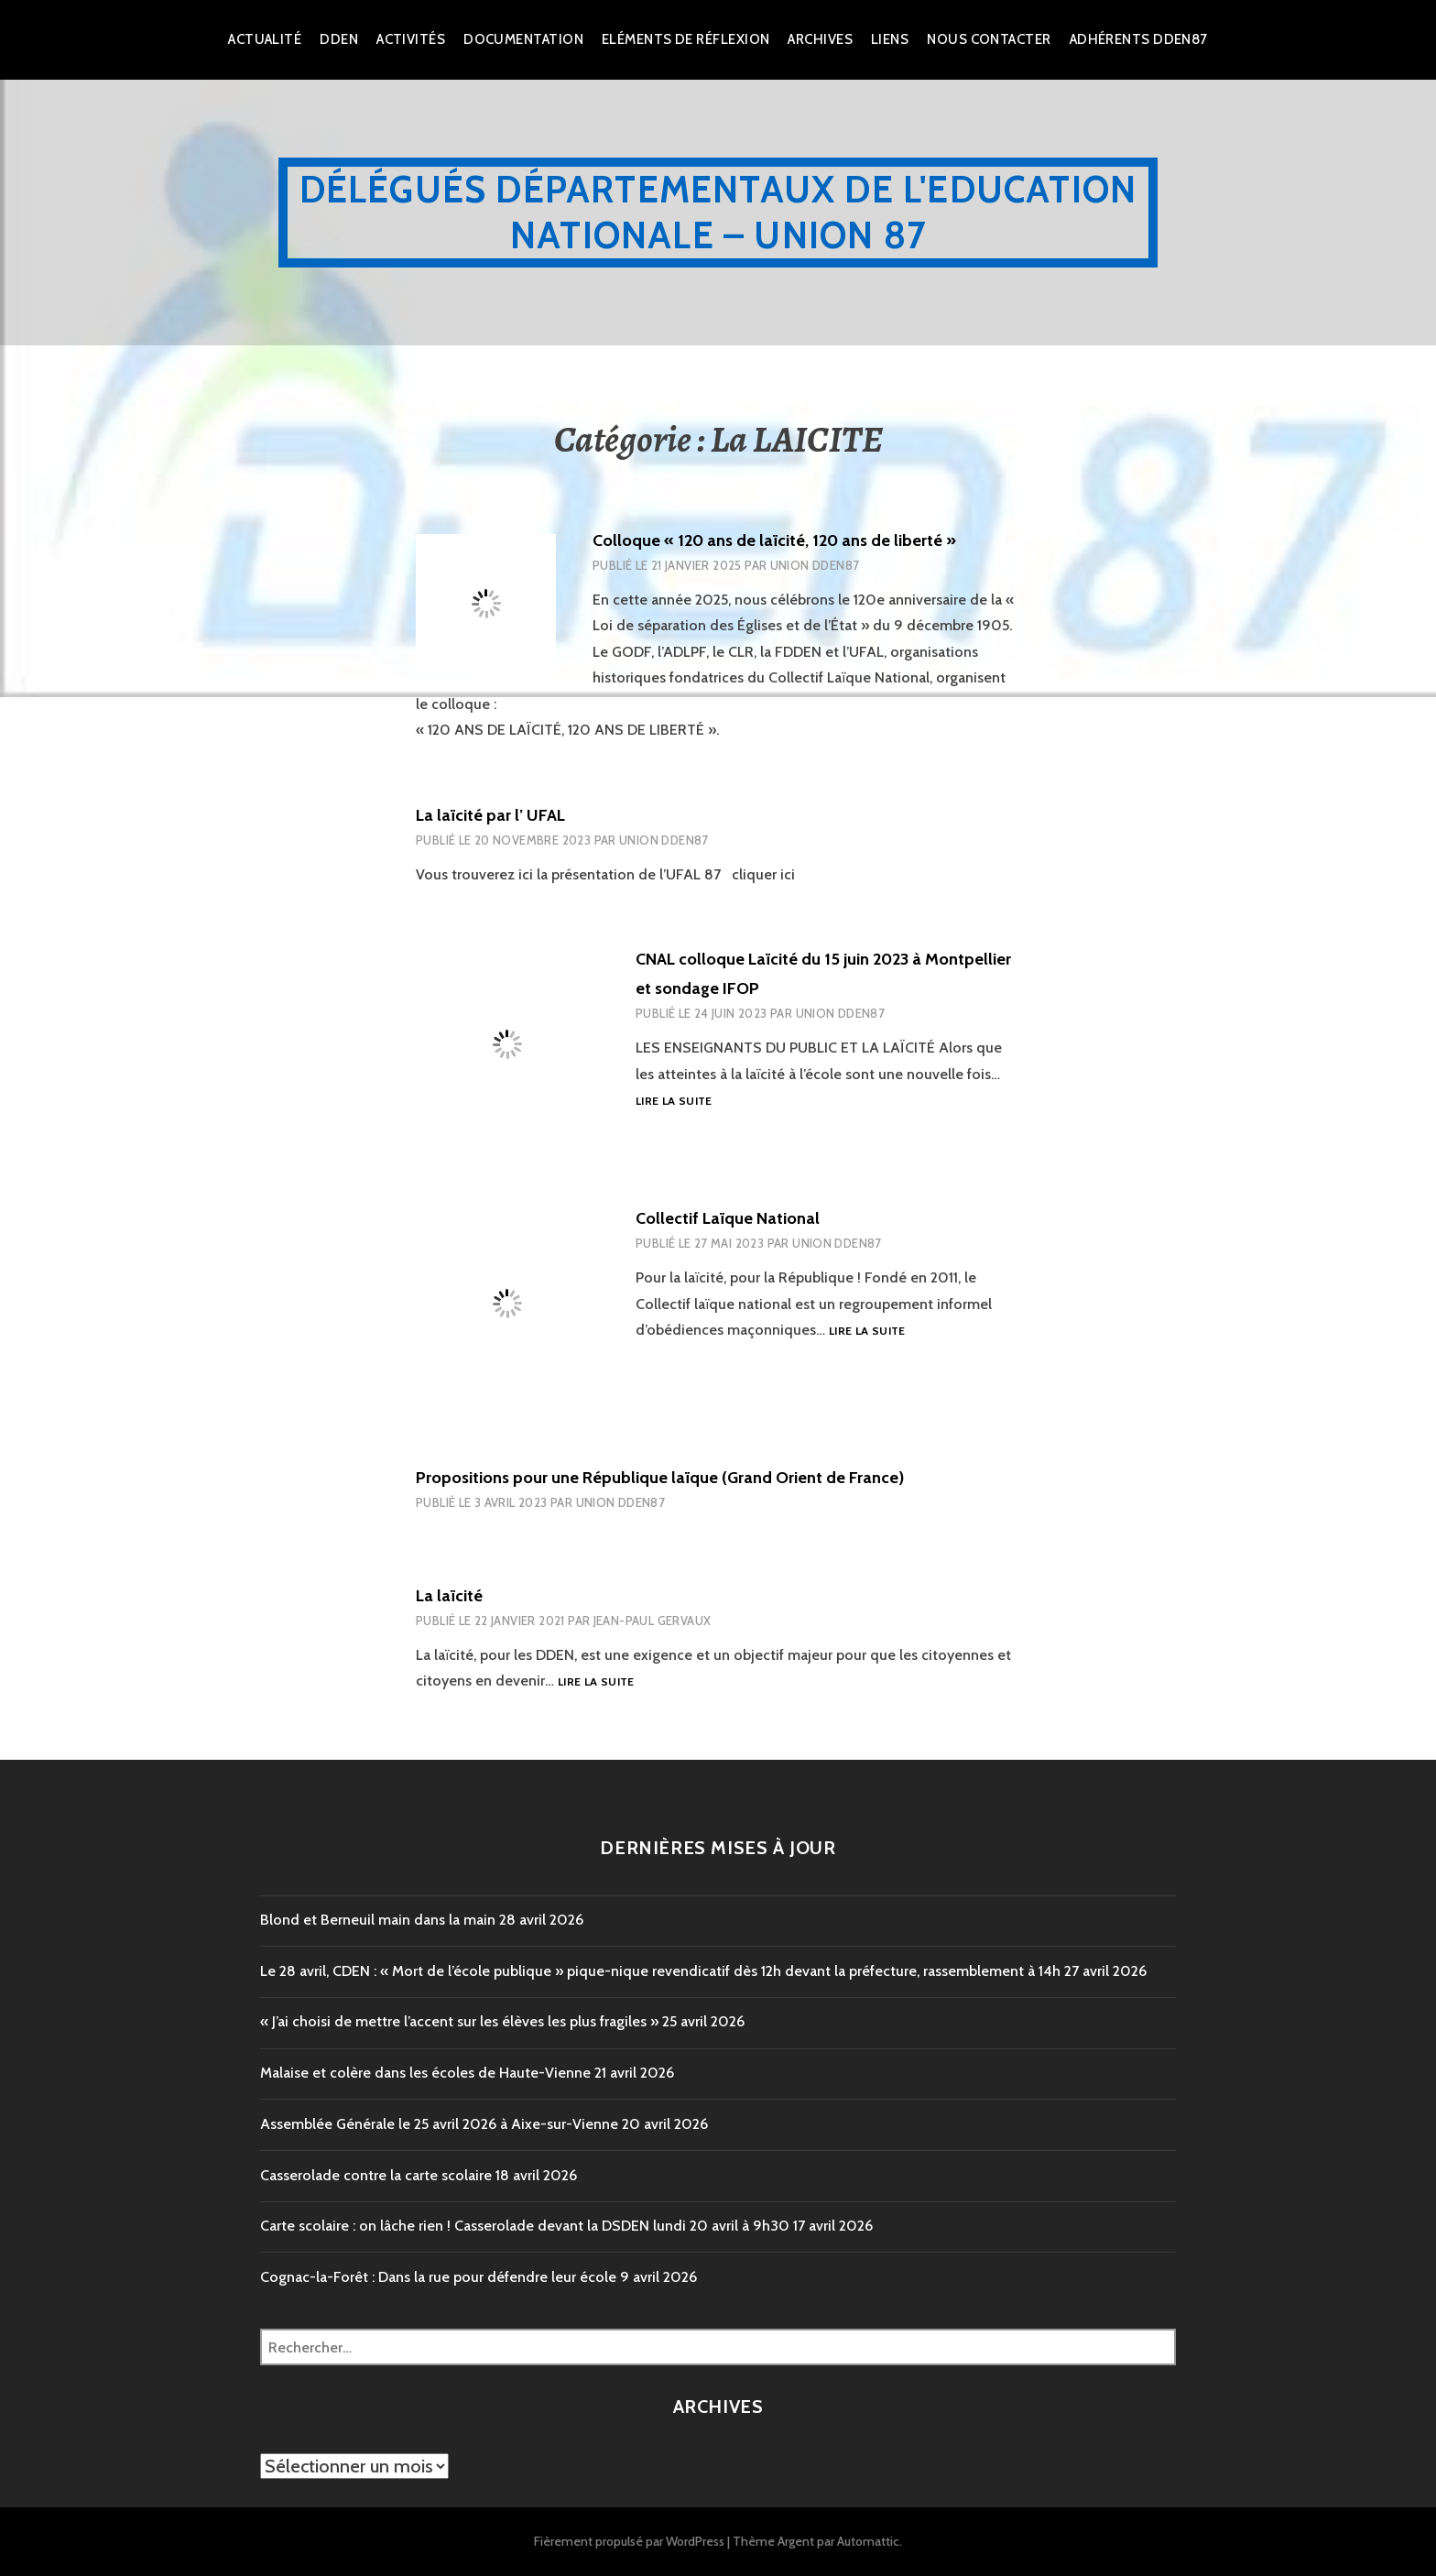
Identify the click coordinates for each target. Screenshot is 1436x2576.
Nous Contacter (988, 39)
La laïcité (449, 1596)
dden (339, 39)
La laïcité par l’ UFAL (490, 815)
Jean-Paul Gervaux (652, 1620)
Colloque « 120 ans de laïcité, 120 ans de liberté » (774, 540)
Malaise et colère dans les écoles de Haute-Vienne (425, 2072)
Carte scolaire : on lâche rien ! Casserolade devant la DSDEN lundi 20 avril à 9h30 (524, 2225)
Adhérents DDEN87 (1139, 39)
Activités (410, 39)
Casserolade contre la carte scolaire (376, 2175)
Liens (889, 39)
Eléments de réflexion (685, 39)
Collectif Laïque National (728, 1218)
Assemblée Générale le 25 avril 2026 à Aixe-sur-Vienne (439, 2124)
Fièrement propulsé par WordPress (629, 2541)
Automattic (868, 2541)
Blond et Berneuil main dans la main (377, 1919)
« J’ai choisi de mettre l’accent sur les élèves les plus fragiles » (459, 2021)
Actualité (264, 39)
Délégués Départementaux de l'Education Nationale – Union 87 (718, 212)
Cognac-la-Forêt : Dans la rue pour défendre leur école (438, 2277)
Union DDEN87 (815, 565)
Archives (820, 39)
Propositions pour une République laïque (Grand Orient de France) (660, 1478)
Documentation (523, 39)
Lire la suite (674, 1101)
